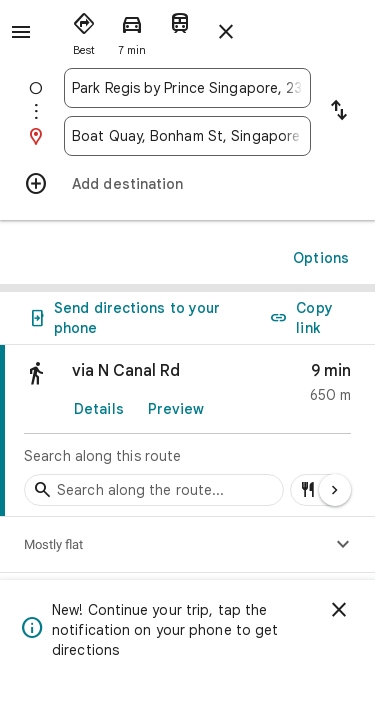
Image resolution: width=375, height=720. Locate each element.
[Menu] (21, 32)
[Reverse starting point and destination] (339, 112)
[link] (187, 431)
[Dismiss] (339, 610)
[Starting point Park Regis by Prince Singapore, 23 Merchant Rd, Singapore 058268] (187, 88)
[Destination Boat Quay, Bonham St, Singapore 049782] (187, 136)
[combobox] (187, 88)
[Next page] (335, 490)
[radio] (84, 30)
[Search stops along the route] (154, 490)
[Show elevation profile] (343, 545)
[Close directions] (226, 32)
